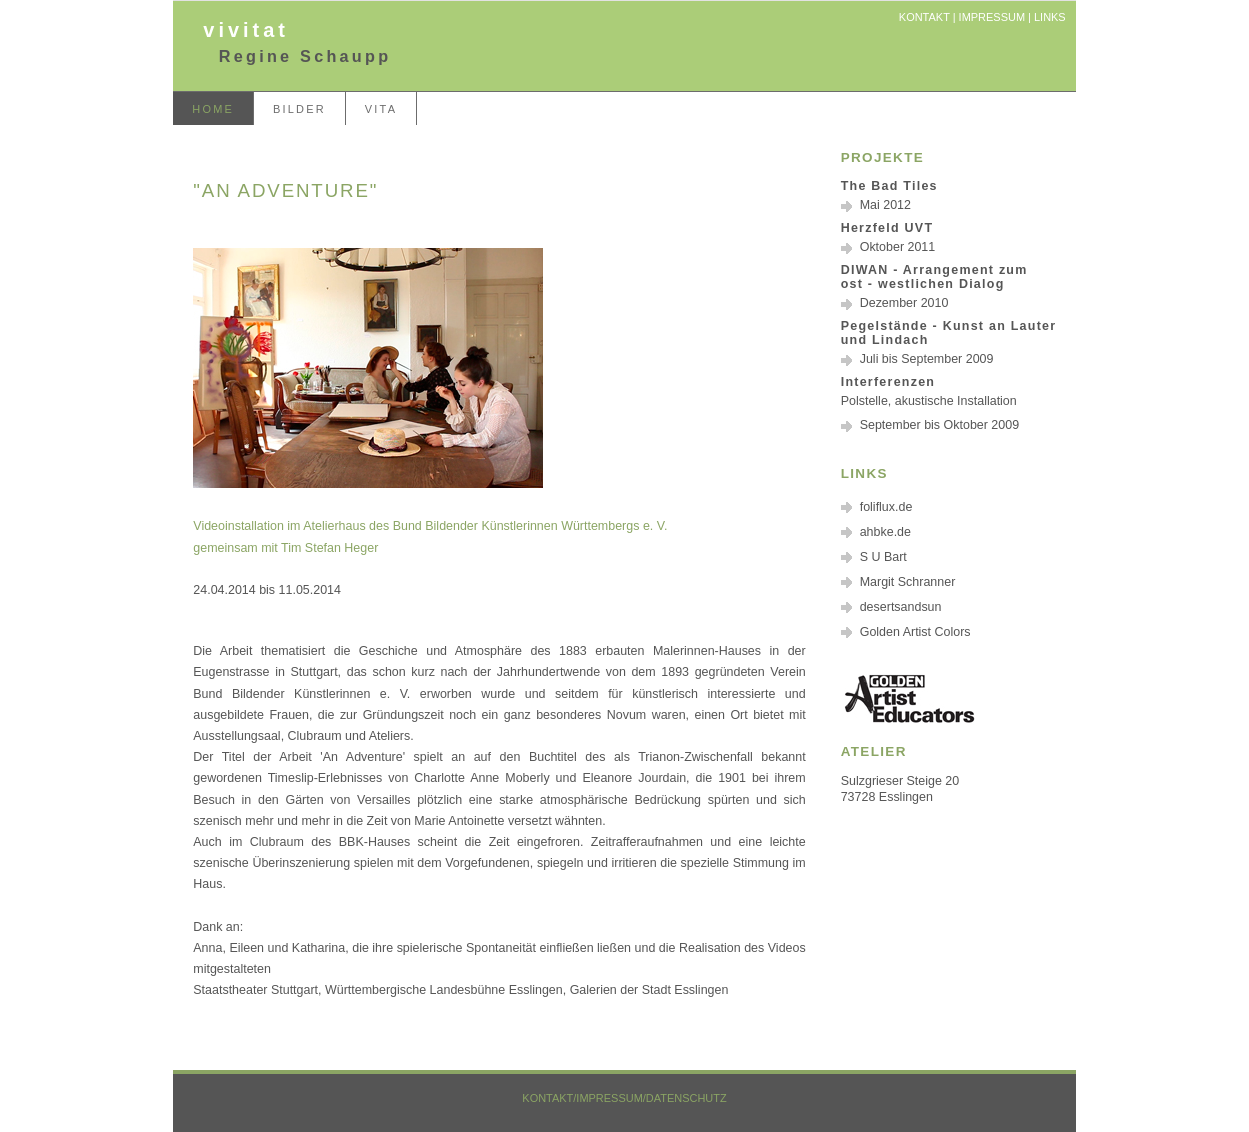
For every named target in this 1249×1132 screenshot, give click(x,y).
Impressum (992, 17)
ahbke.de (885, 532)
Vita (381, 109)
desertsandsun (901, 607)
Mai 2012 (885, 205)
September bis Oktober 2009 (939, 425)
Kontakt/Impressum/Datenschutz (624, 1098)
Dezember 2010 (904, 303)
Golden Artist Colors (915, 632)
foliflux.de (886, 507)
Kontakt (924, 17)
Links (1050, 17)
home (213, 109)
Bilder (299, 109)
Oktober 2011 (898, 247)
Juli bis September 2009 (927, 359)
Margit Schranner (908, 582)
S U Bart (883, 557)
